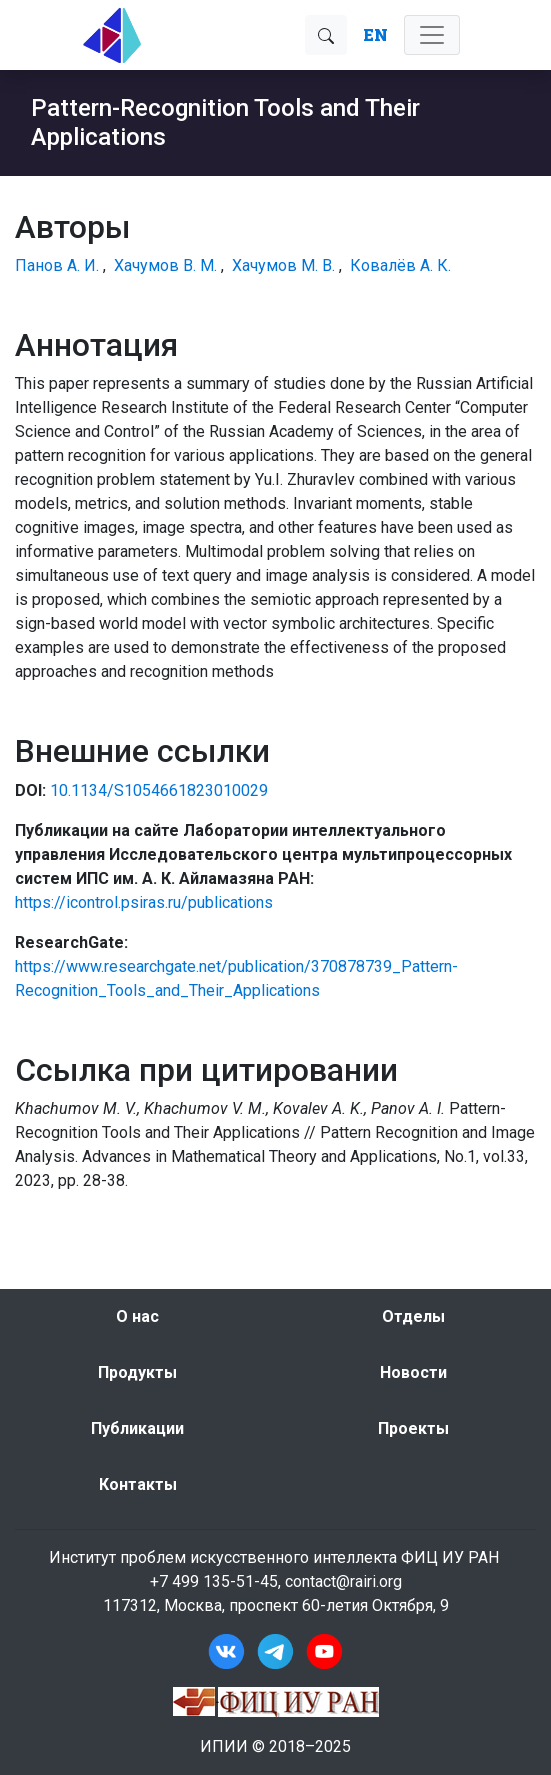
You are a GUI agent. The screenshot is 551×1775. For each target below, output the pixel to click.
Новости (413, 1372)
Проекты (413, 1428)
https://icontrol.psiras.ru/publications (144, 902)
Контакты (138, 1484)
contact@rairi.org (343, 1581)
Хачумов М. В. (283, 265)
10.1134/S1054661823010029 (159, 790)
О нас (137, 1316)
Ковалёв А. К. (400, 265)
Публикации (137, 1428)
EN (375, 34)
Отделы (413, 1316)
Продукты (137, 1372)
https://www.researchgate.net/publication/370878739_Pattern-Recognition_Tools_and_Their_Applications (236, 978)
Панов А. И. (57, 265)
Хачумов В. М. (165, 265)
